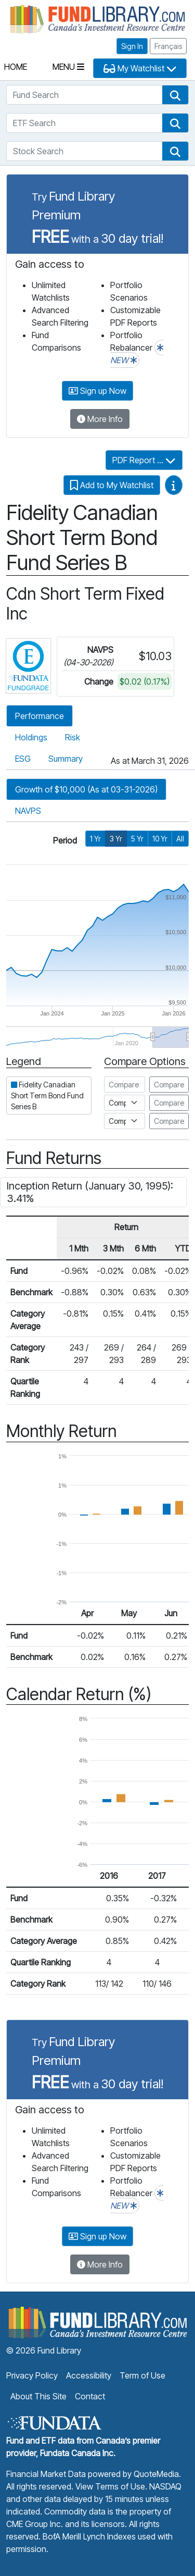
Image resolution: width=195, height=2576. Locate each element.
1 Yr (95, 838)
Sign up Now (97, 391)
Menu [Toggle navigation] (68, 66)
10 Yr (159, 838)
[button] (175, 94)
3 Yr (116, 838)
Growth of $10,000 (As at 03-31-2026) (86, 789)
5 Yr (137, 838)
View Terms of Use (110, 2486)
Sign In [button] (132, 46)
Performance (39, 716)
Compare (169, 1084)
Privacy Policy (32, 2375)
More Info (100, 419)
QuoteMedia (156, 2474)
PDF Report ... (144, 460)
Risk (72, 737)
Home (15, 66)
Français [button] (168, 46)
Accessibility (88, 2375)
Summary (65, 758)
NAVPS (28, 811)
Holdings (31, 737)
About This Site (38, 2396)
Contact (90, 2396)
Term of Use (142, 2375)
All (180, 838)
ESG (23, 758)
